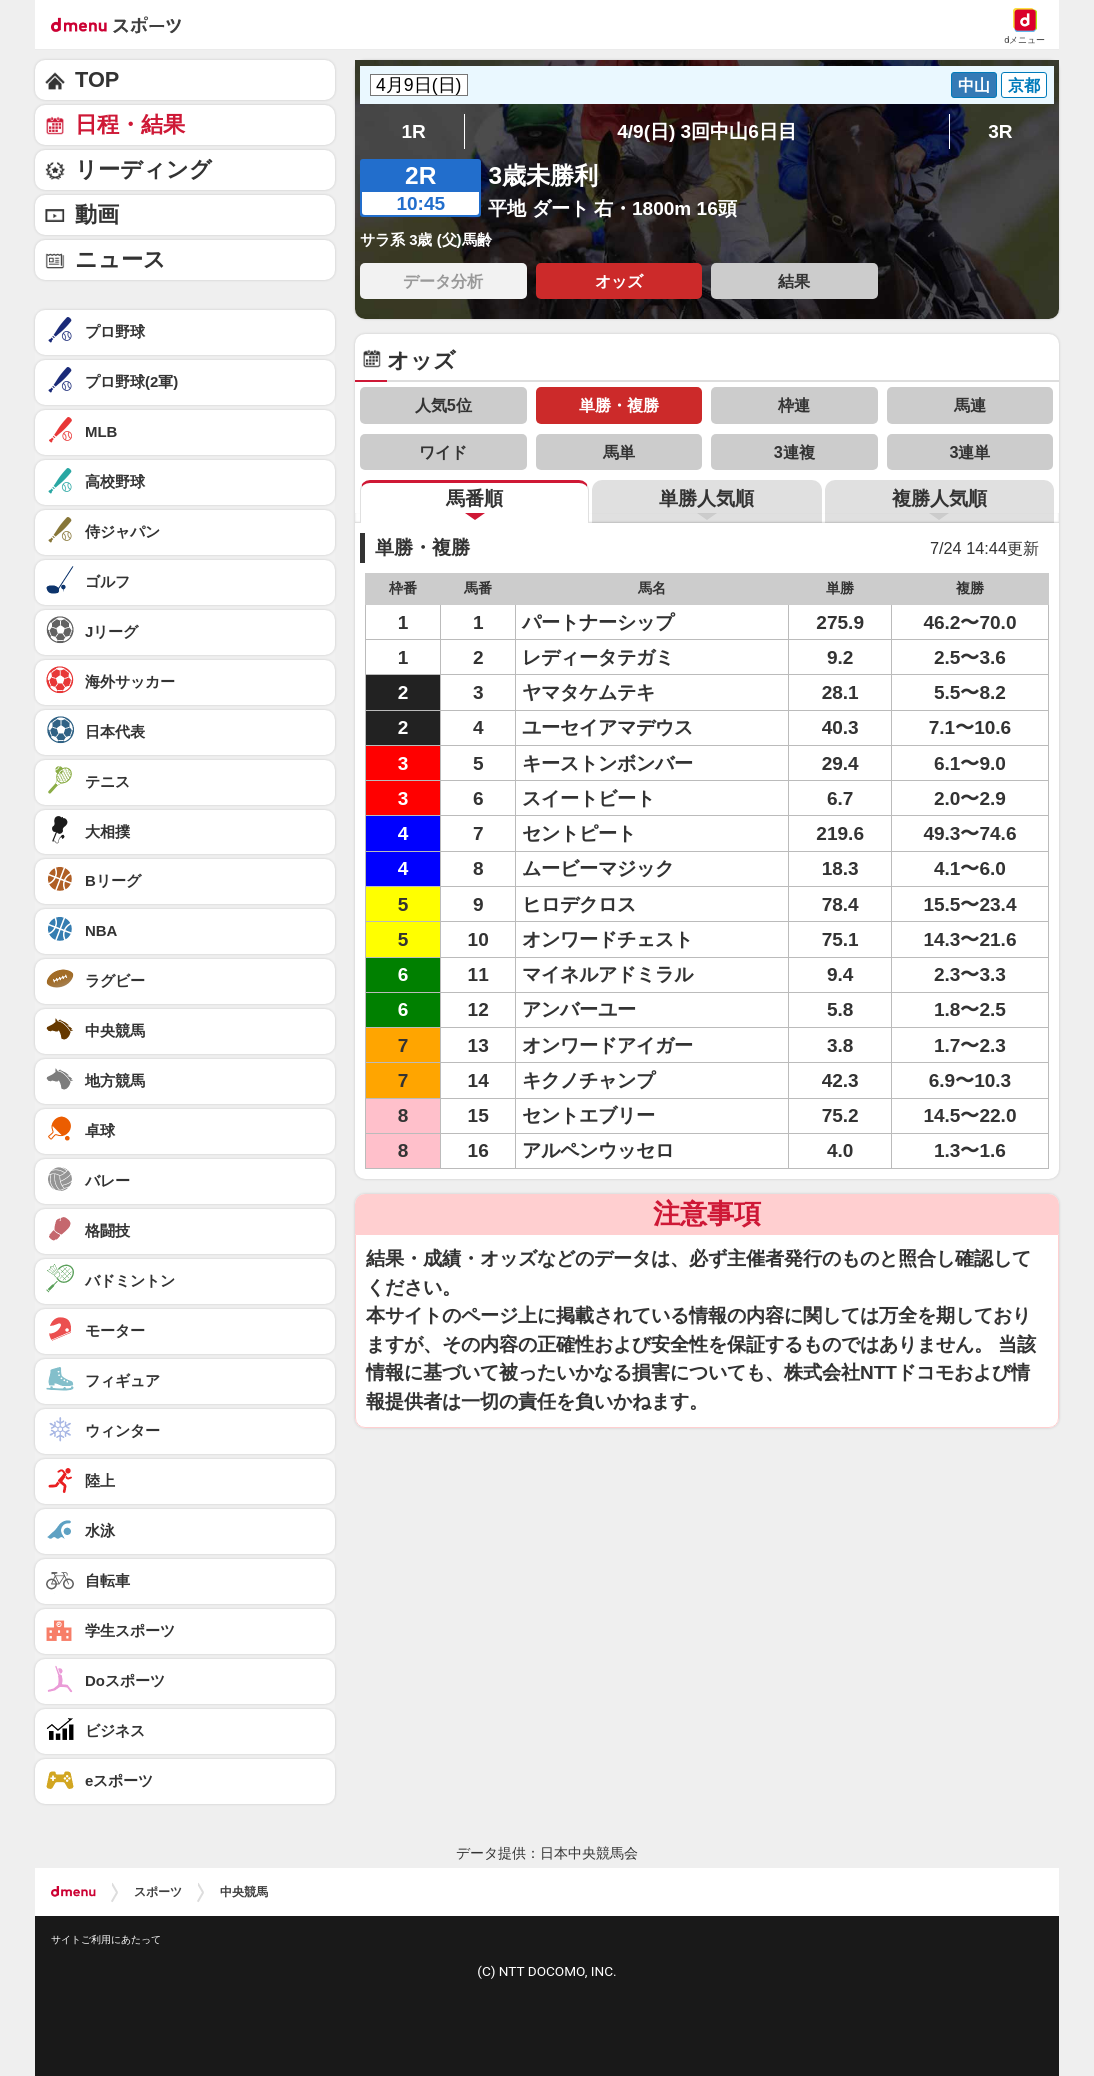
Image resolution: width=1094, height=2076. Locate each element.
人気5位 (443, 405)
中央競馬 (244, 1892)
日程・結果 (130, 124)
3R (1000, 131)
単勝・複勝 (619, 405)
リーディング (143, 169)
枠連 (794, 405)
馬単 (619, 452)
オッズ (619, 281)
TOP (97, 79)
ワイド (443, 452)
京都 (1024, 85)
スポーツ (158, 1892)
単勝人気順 (706, 498)
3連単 (969, 452)
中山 (974, 85)
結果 (794, 281)
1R (413, 131)
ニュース (120, 259)
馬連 (970, 405)
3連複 (794, 452)
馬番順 (474, 498)
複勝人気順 (939, 498)
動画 (97, 214)
